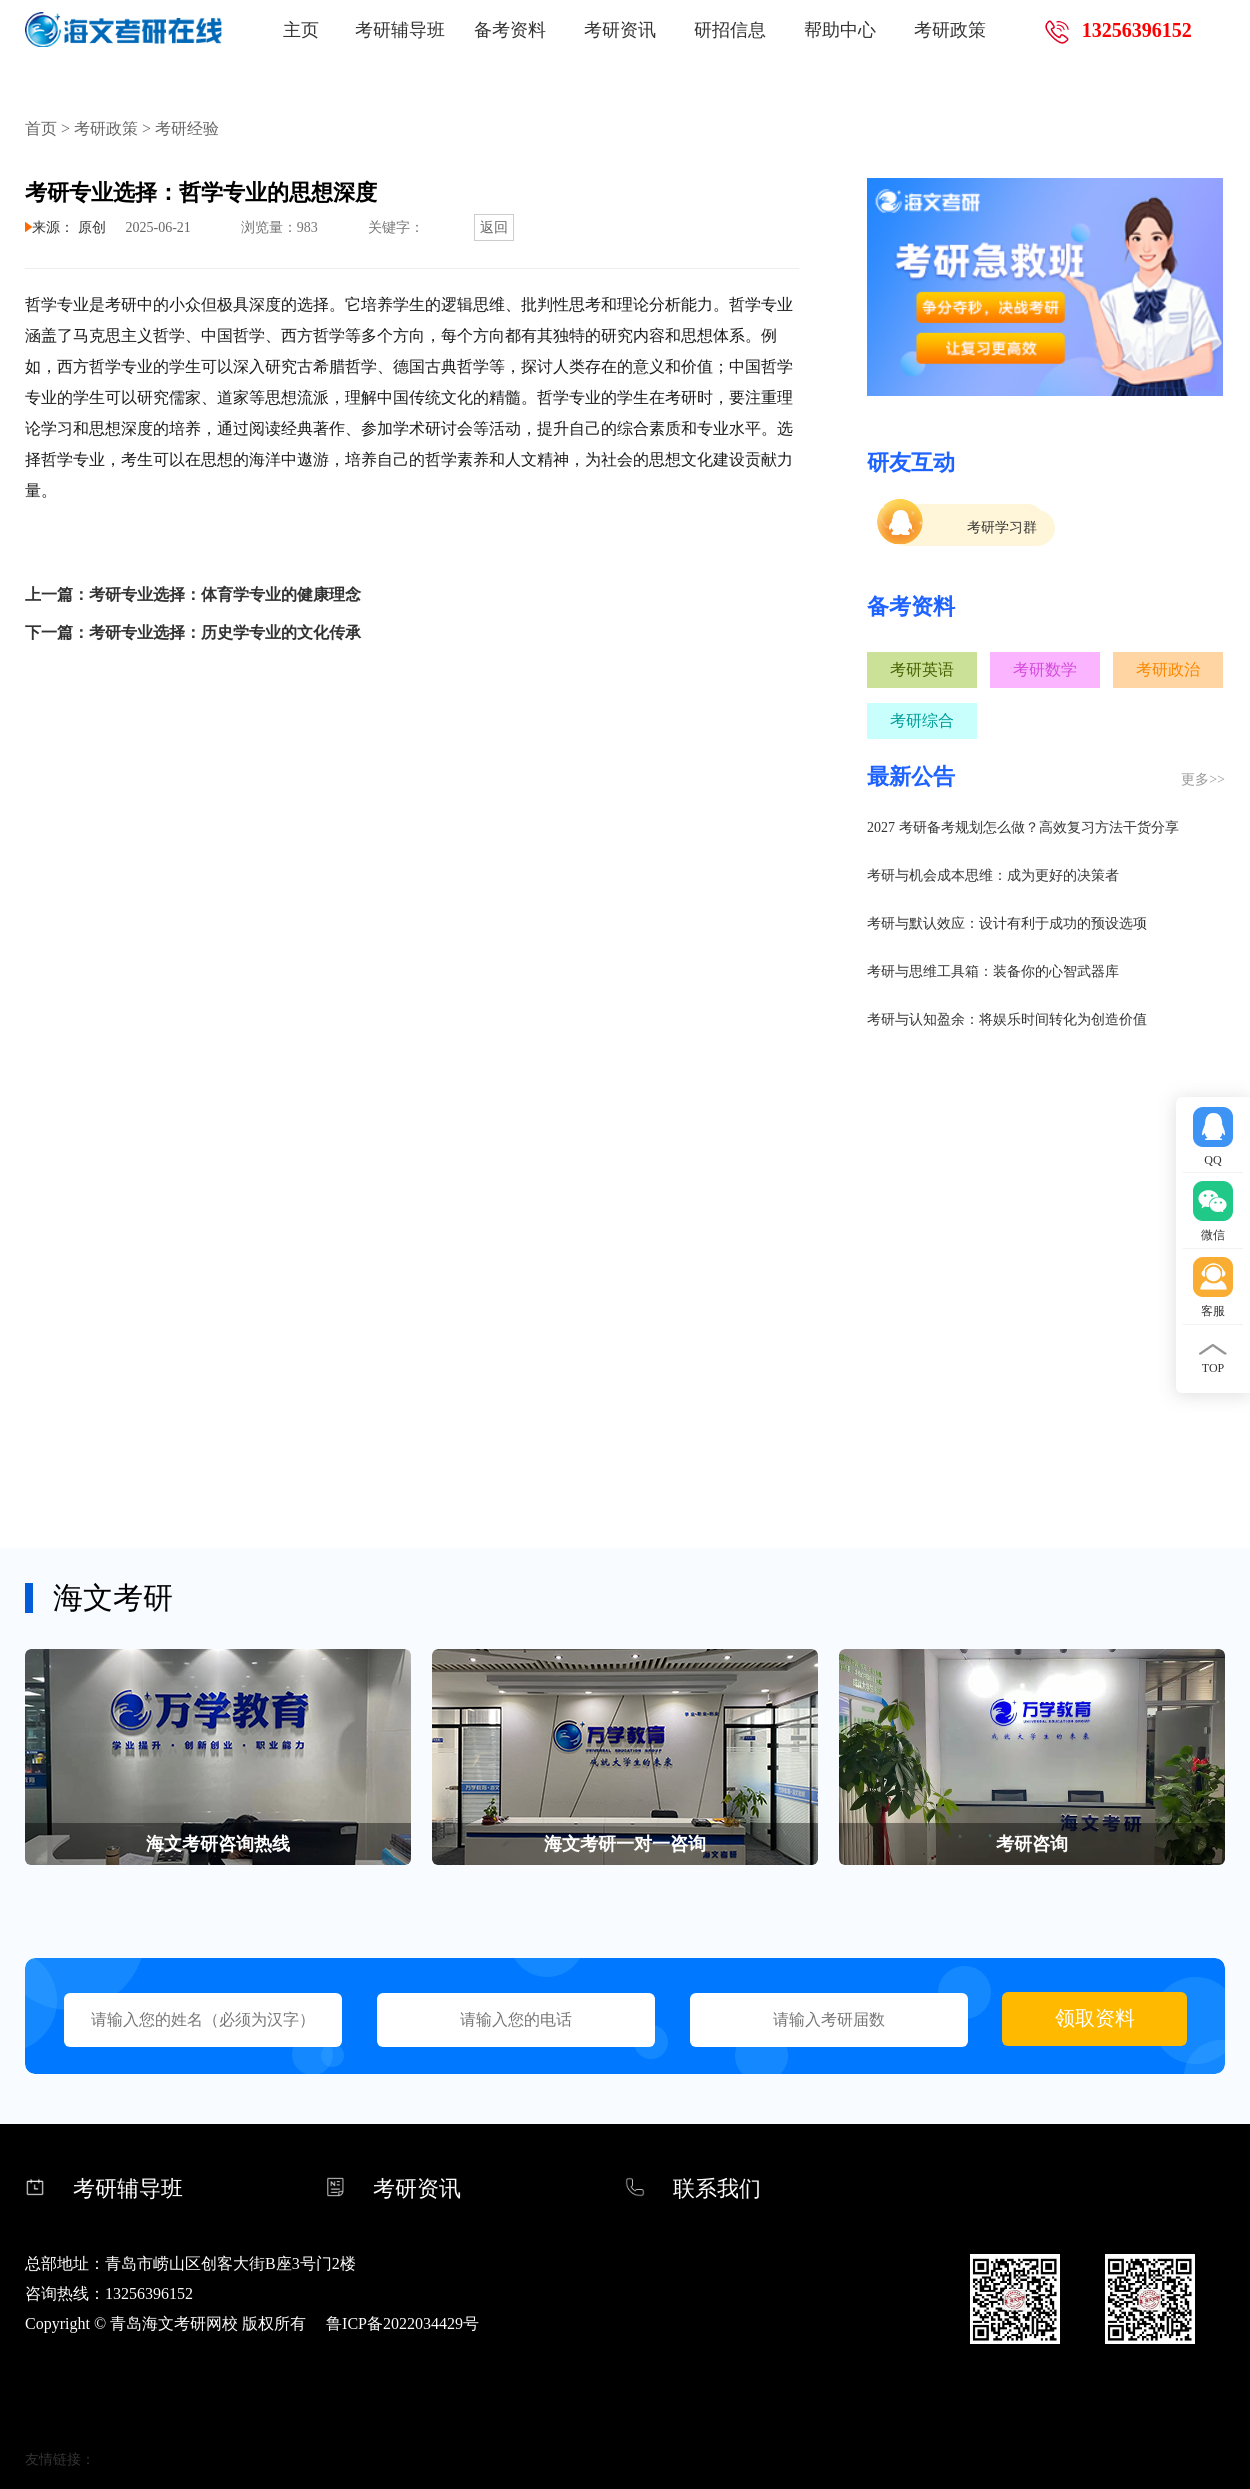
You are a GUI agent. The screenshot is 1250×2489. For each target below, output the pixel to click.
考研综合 (922, 720)
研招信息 (730, 30)
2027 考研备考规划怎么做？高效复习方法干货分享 (1023, 827)
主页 (301, 30)
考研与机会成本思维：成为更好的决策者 (993, 875)
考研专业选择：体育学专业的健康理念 (225, 594)
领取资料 (1095, 2018)
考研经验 (187, 128)
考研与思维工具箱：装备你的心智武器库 (993, 971)
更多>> (1203, 779)
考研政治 (1168, 669)
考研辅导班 (400, 30)
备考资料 (510, 30)
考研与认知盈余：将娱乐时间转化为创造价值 (1007, 1019)
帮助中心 (840, 30)
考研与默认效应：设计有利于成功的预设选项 (1007, 923)
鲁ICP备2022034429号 (402, 2323)
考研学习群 (1002, 527)
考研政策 (950, 30)
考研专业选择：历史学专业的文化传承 (225, 632)
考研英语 (922, 669)
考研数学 (1045, 669)
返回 (494, 227)
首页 (41, 128)
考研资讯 (620, 30)
